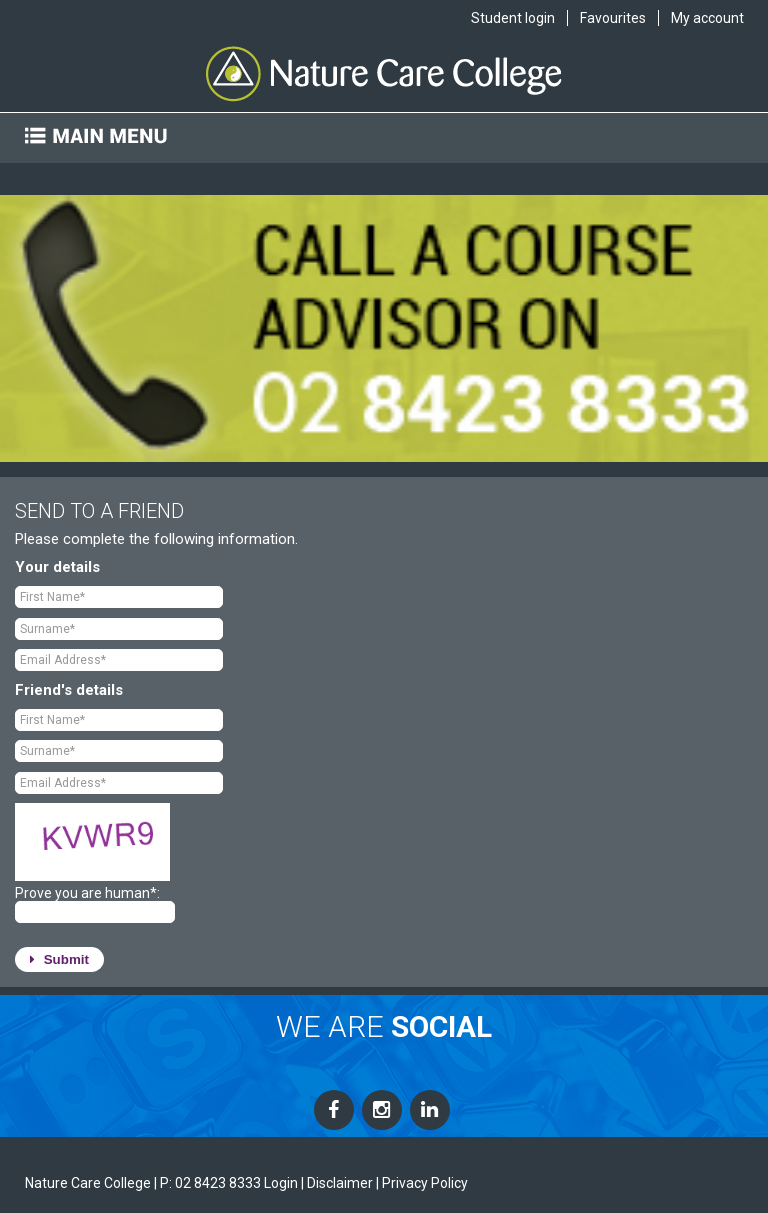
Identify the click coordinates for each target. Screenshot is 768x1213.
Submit (59, 959)
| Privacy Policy (422, 1183)
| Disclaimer (337, 1183)
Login (281, 1183)
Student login (513, 18)
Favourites (613, 18)
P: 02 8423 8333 (210, 1183)
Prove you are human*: (87, 893)
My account (707, 18)
